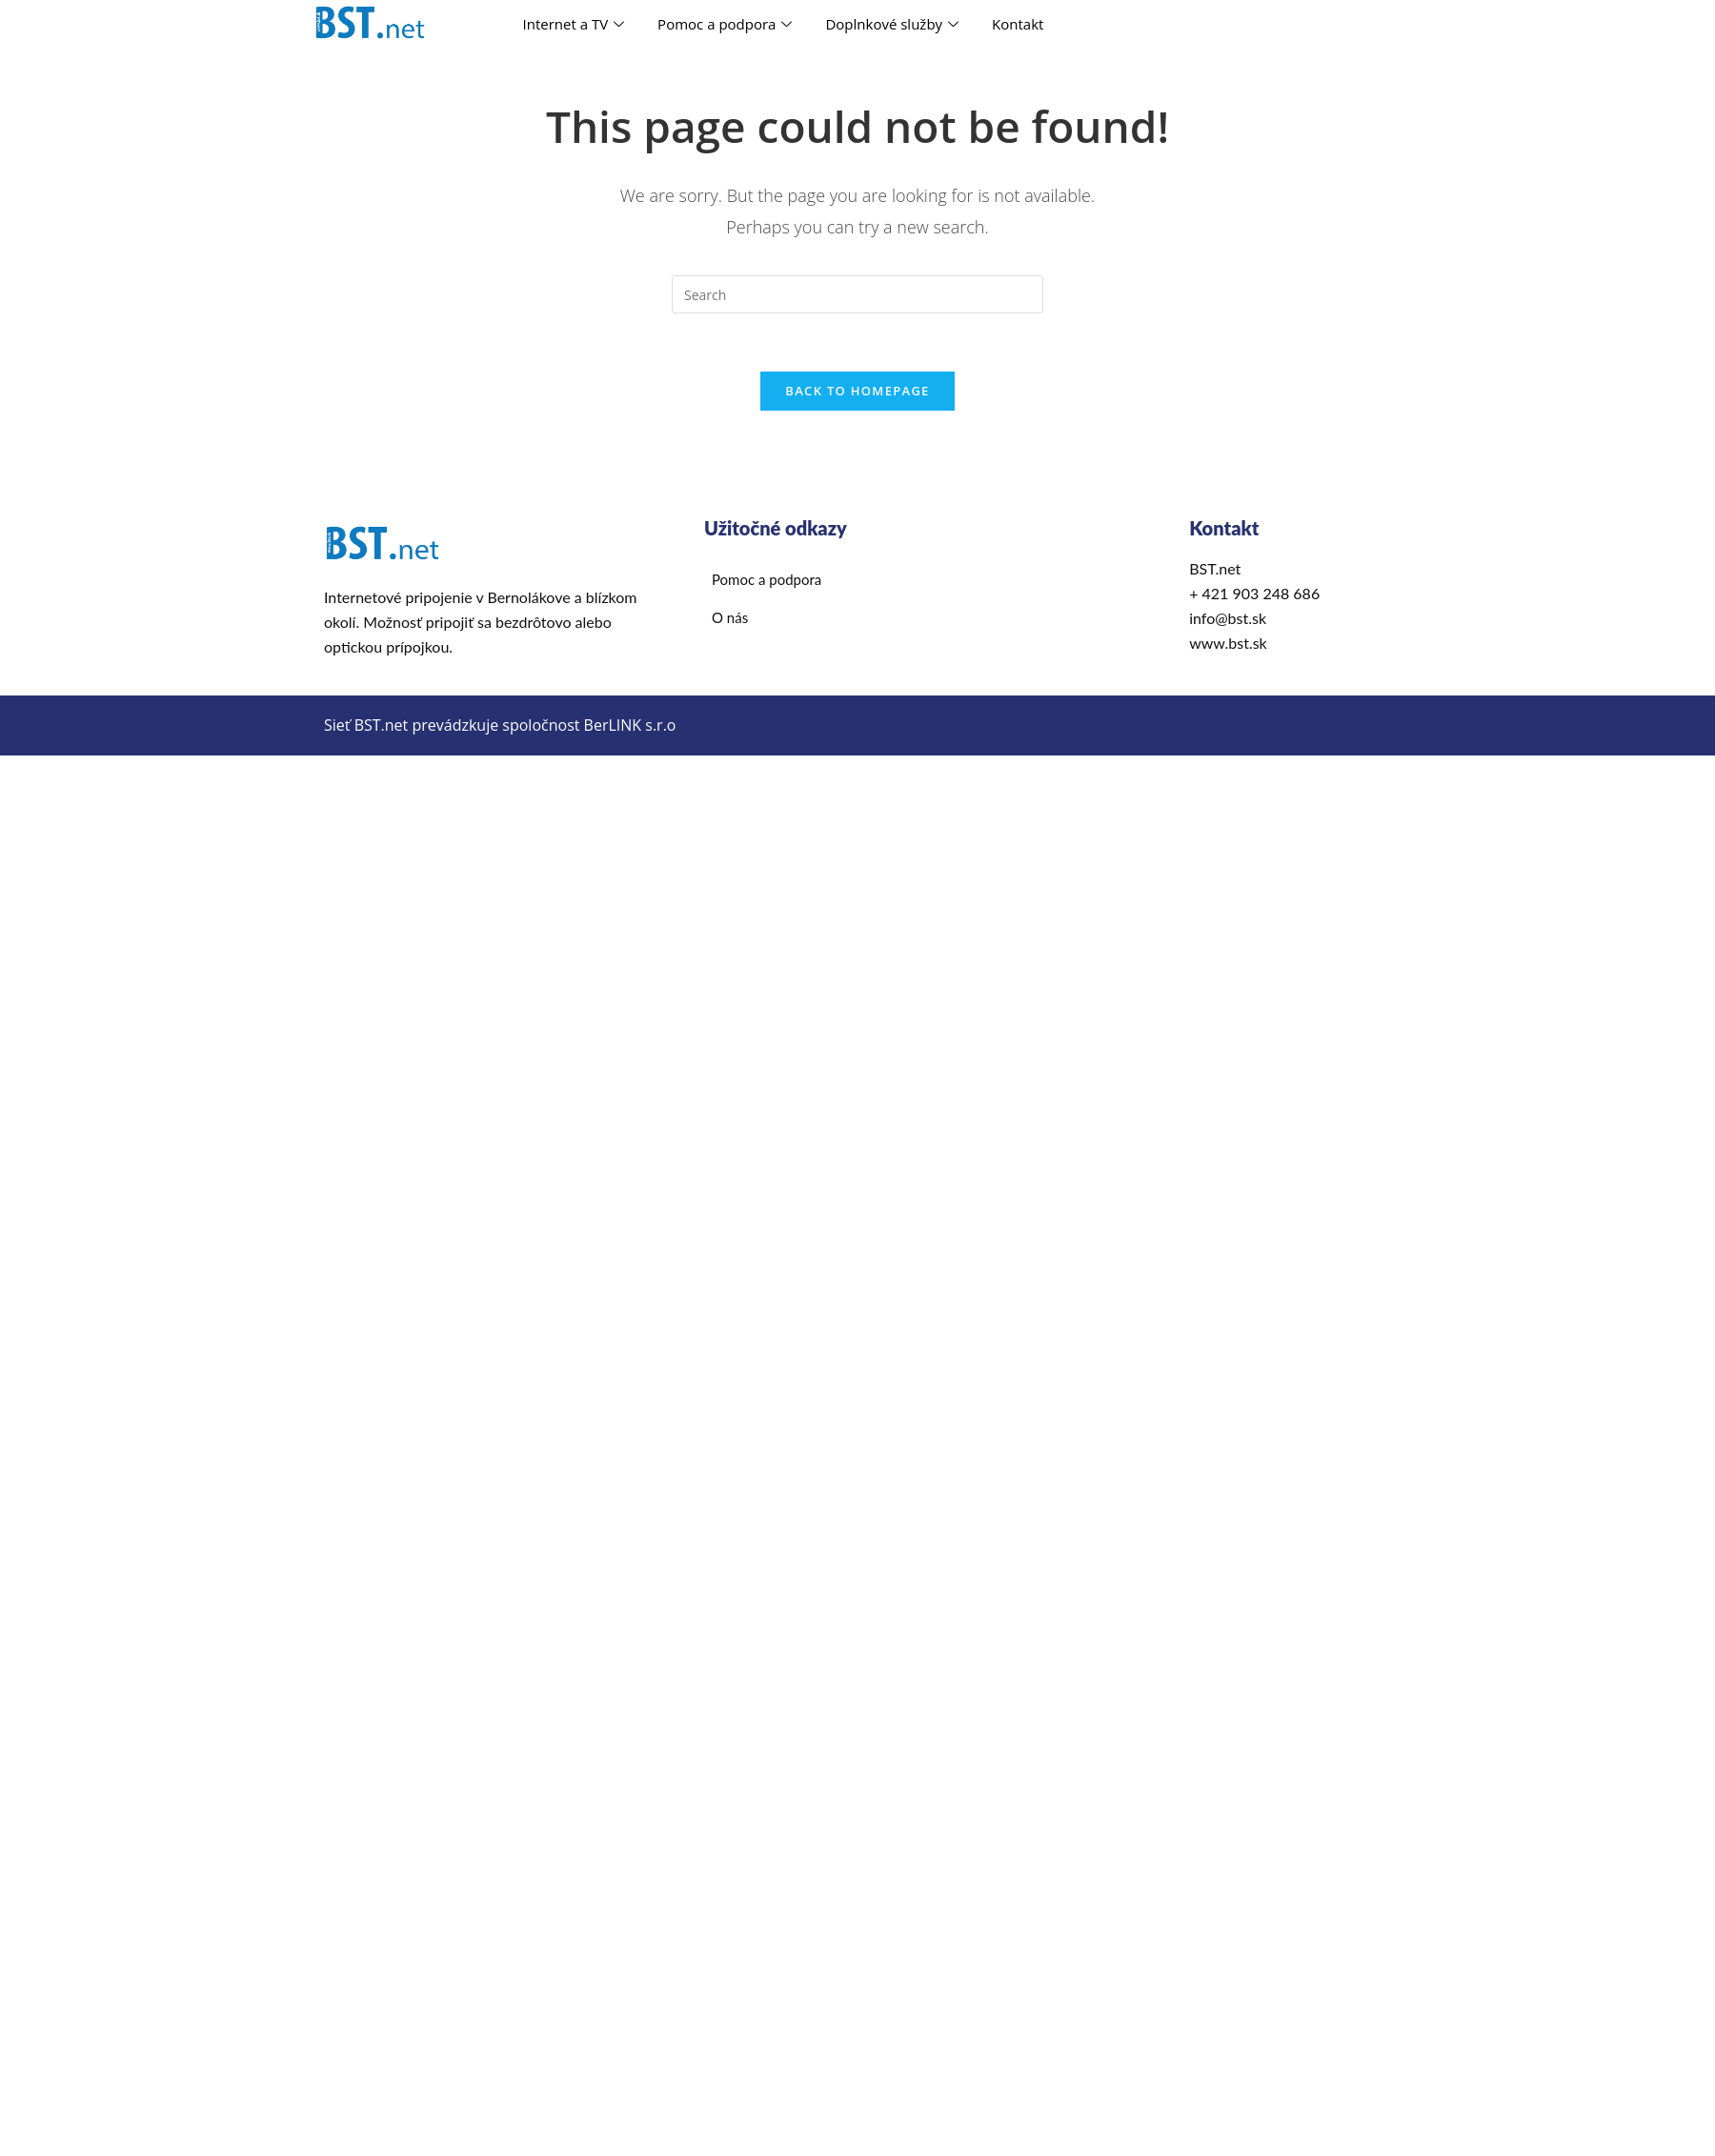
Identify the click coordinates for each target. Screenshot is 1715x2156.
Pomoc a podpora (727, 23)
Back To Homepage (857, 390)
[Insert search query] (857, 294)
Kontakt (1017, 23)
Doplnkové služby (894, 23)
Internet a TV (576, 23)
